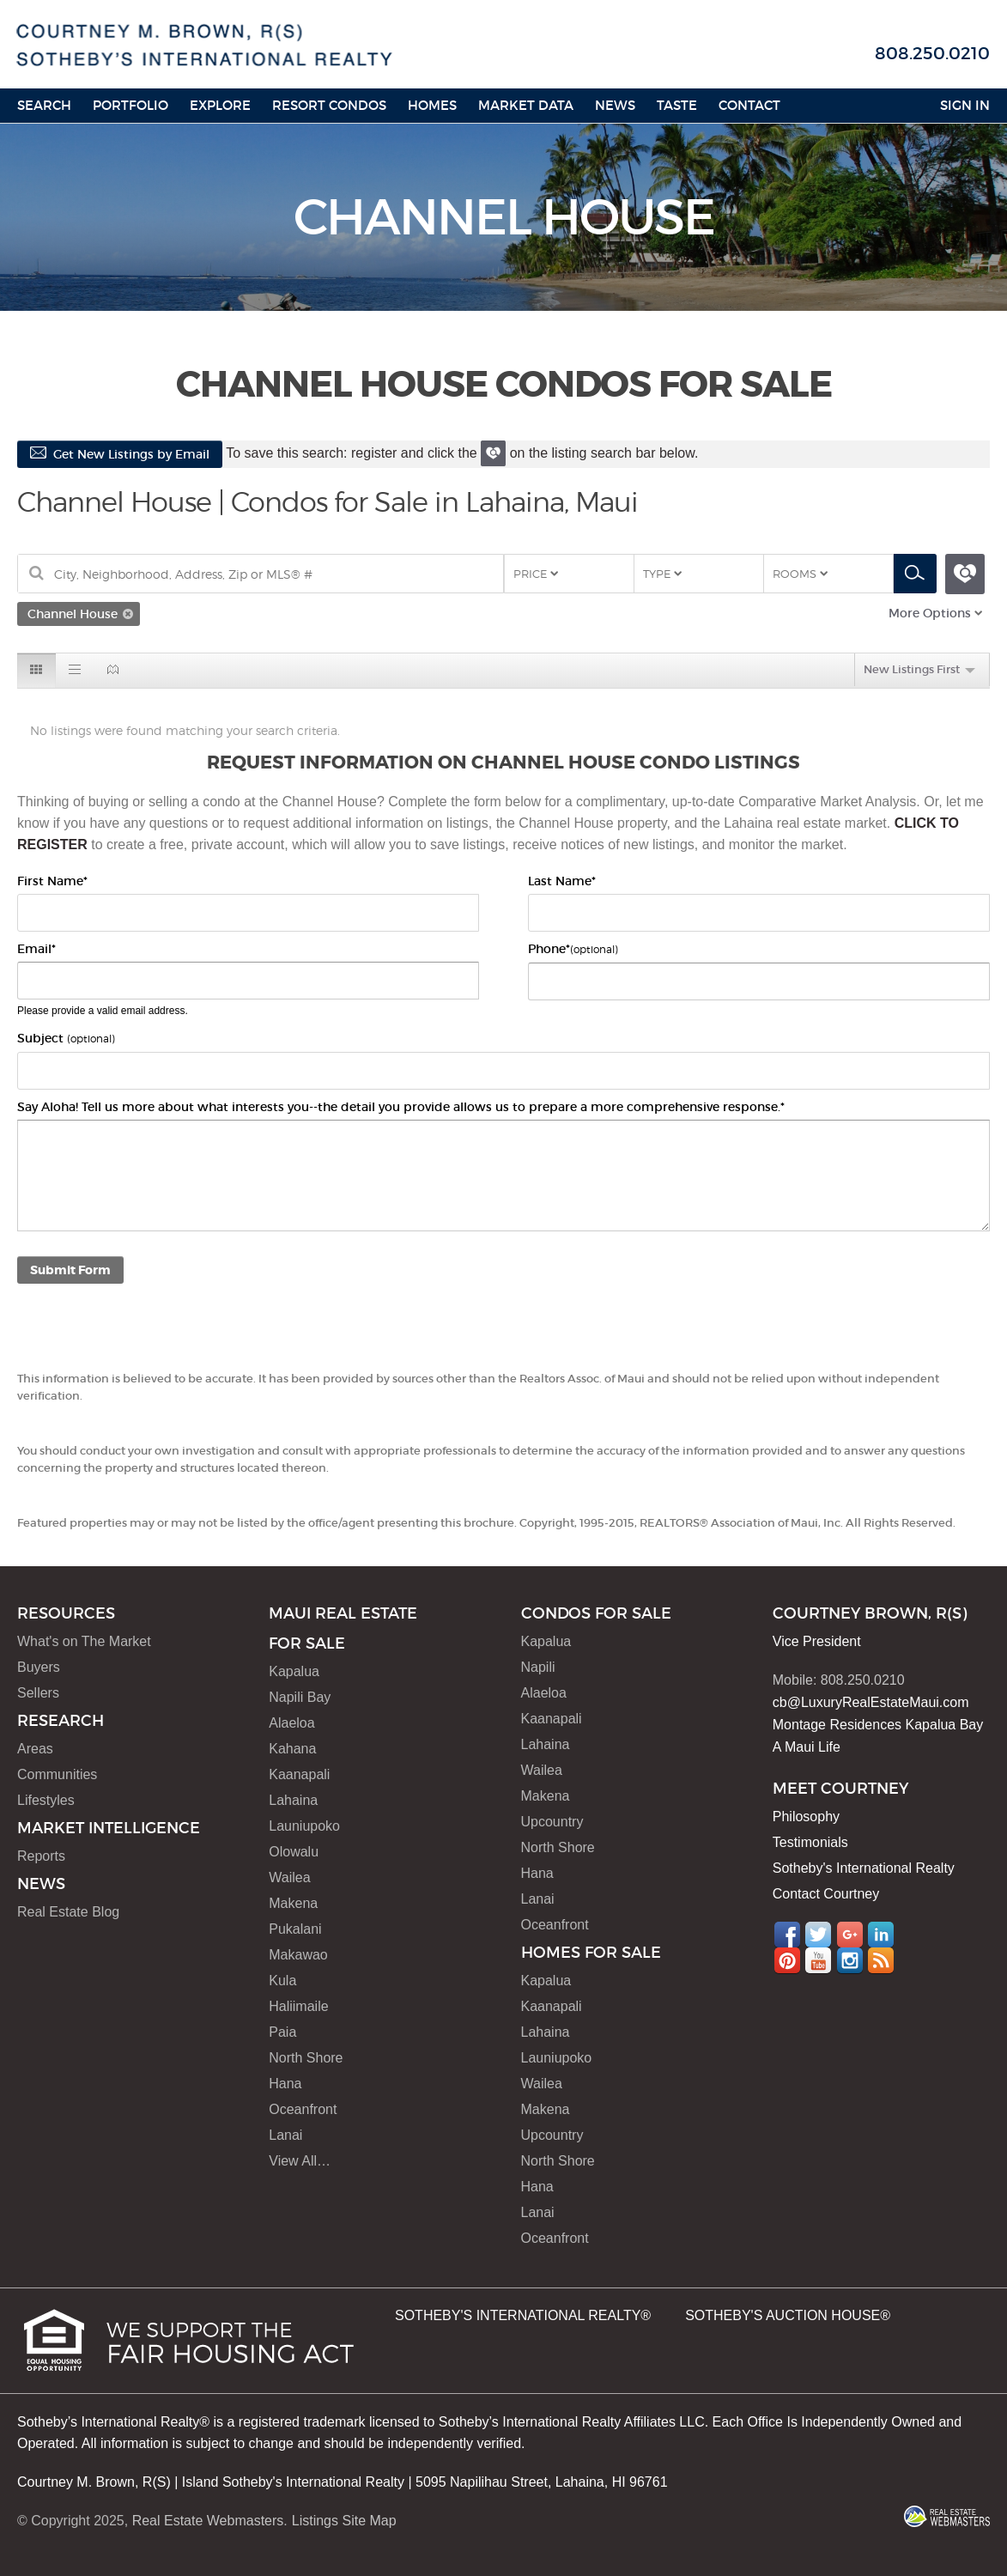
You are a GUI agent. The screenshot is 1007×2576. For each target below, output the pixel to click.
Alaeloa (291, 1723)
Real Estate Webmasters (208, 2520)
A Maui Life (806, 1747)
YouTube (818, 1960)
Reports (41, 1856)
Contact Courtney (826, 1893)
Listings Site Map (344, 2520)
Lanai (285, 2135)
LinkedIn (881, 1934)
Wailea (289, 1877)
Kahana (292, 1748)
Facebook (787, 1934)
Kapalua (294, 1671)
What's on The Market (84, 1641)
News (615, 105)
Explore (220, 105)
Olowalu (293, 1851)
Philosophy (806, 1816)
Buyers (38, 1667)
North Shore (306, 2057)
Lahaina (293, 1800)
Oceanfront (303, 2109)
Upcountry (552, 1821)
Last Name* (562, 881)
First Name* (52, 881)
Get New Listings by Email (119, 454)
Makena (293, 1903)
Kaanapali (299, 1774)
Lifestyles (46, 1800)
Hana (285, 2083)
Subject (66, 1038)
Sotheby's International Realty (864, 1868)
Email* (36, 949)
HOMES (432, 105)
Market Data (525, 105)
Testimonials (810, 1842)
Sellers (38, 1693)
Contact (749, 105)
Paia (282, 2032)
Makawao (298, 1954)
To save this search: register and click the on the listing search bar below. (460, 453)
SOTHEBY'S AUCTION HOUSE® (787, 2315)
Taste (677, 105)
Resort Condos (329, 105)
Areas (35, 1748)
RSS (881, 1960)
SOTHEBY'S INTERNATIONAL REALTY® (523, 2315)
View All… (300, 2161)
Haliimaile (298, 2006)
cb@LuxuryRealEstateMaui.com (871, 1702)
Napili (538, 1667)
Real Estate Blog (68, 1912)
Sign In (965, 105)
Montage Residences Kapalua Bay (878, 1724)
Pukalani (295, 1929)
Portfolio (130, 105)
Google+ (850, 1934)
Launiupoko (304, 1826)
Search (44, 105)
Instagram (850, 1960)
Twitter (818, 1934)
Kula (282, 1980)
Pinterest (787, 1960)
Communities (57, 1774)
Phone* (573, 949)
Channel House (72, 614)
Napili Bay (300, 1697)
